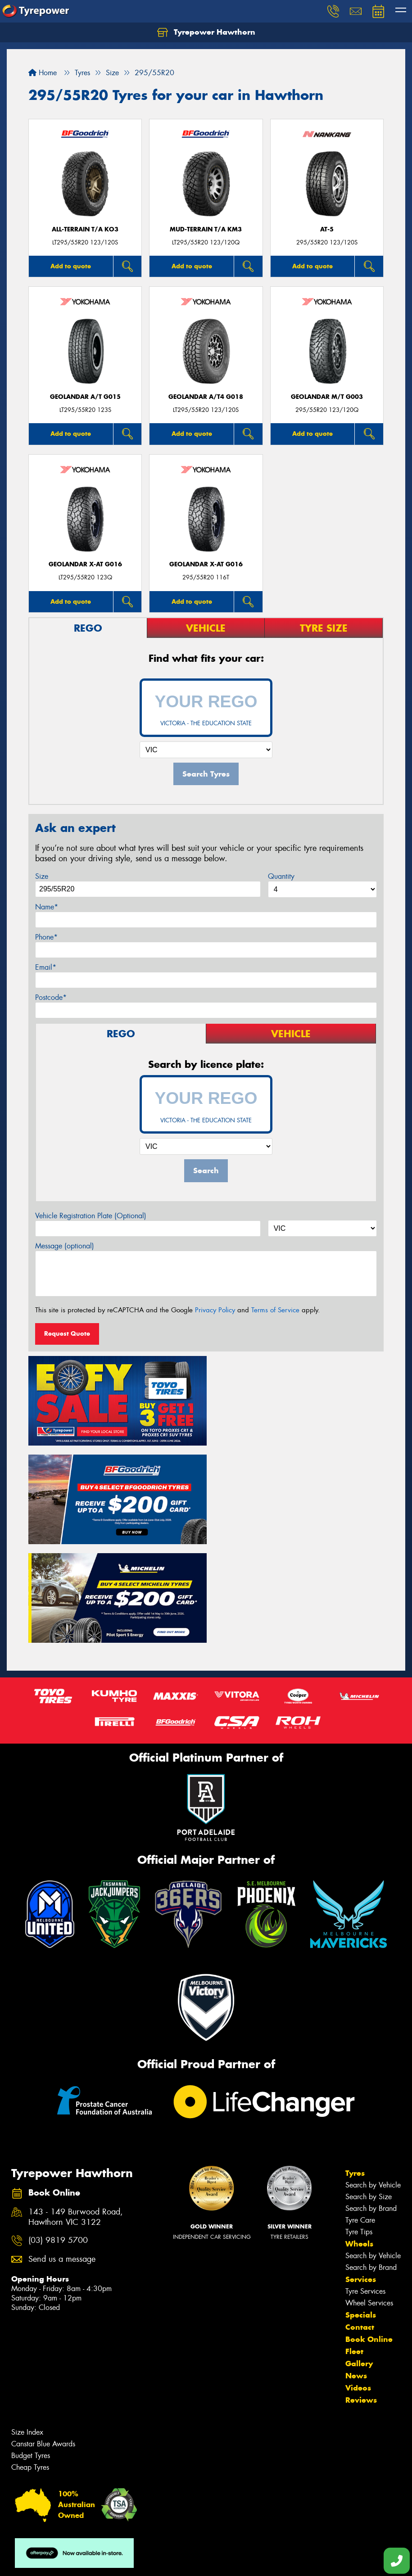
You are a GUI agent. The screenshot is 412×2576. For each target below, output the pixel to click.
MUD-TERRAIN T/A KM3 (206, 229)
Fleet (354, 2248)
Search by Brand (371, 2105)
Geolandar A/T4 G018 (205, 397)
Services (360, 2176)
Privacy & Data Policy (64, 2561)
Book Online (369, 2236)
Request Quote (67, 1333)
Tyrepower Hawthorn (206, 32)
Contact (359, 2224)
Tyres (355, 2070)
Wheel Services (369, 2200)
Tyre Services (365, 2188)
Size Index (27, 2329)
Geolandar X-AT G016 (85, 564)
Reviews (361, 2297)
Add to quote (70, 266)
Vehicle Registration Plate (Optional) (90, 1215)
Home (42, 72)
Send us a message (61, 2156)
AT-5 (327, 229)
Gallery (359, 2260)
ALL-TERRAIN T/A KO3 (85, 229)
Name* (46, 907)
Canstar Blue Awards (43, 2341)
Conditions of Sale (119, 2561)
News (356, 2273)
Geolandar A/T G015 (85, 397)
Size (41, 876)
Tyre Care (360, 2117)
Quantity (281, 876)
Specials (360, 2212)
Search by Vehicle (373, 2082)
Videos (358, 2285)
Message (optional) (64, 1246)
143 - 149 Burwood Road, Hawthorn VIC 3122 (75, 2114)
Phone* (46, 937)
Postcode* (51, 997)
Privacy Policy (215, 1310)
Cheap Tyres (30, 2364)
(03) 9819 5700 (58, 2137)
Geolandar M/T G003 (327, 397)
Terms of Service (275, 1310)
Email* (45, 967)
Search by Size (368, 2093)
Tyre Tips (358, 2128)
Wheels (359, 2141)
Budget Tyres (30, 2352)
